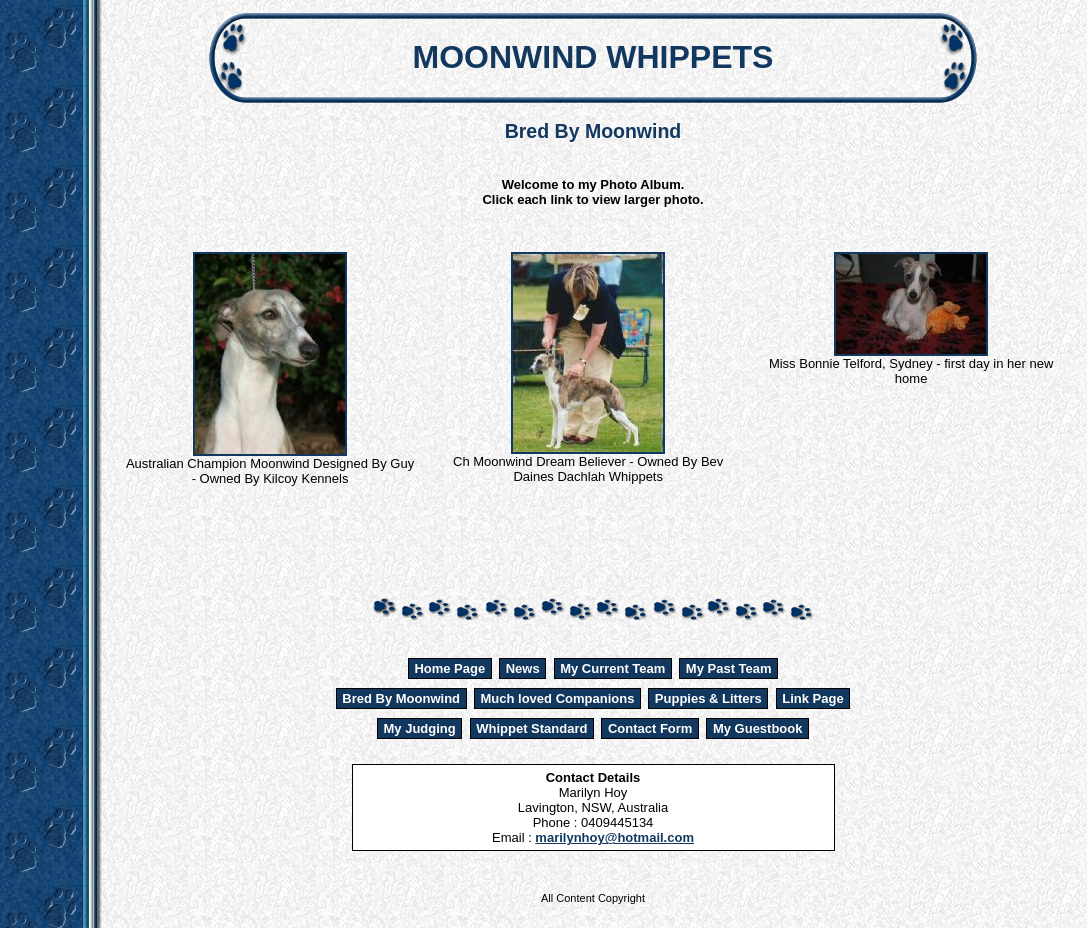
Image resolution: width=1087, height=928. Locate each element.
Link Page (812, 698)
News (523, 668)
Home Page (449, 668)
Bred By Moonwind (401, 698)
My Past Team (729, 668)
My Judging (420, 728)
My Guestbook (758, 728)
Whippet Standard (531, 728)
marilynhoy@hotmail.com (614, 837)
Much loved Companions (558, 698)
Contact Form (650, 728)
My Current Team (612, 668)
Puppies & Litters (708, 698)
